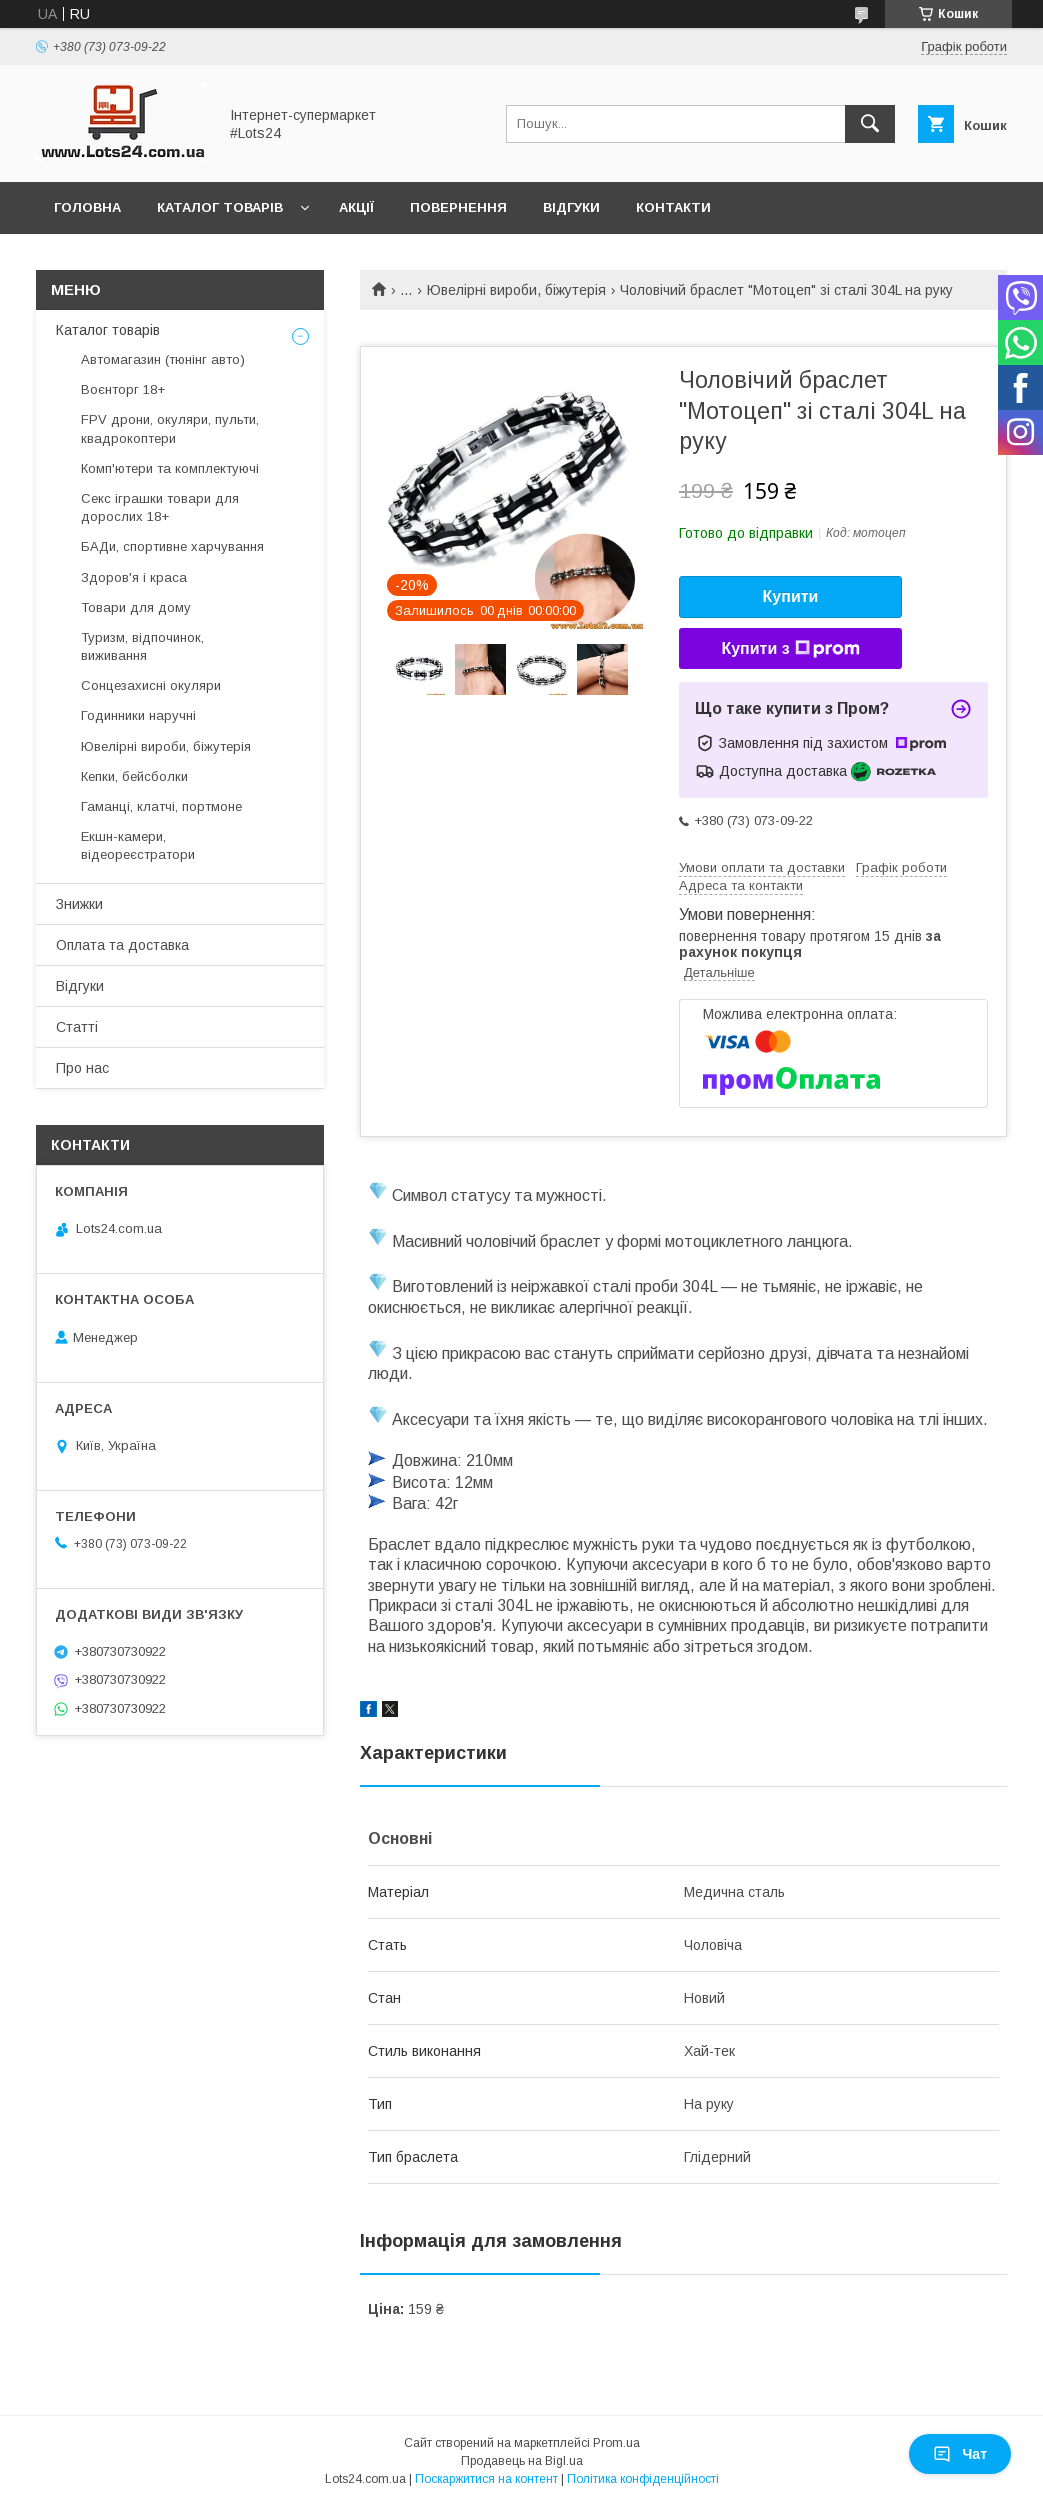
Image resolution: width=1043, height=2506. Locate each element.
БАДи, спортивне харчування (172, 546)
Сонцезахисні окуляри (151, 685)
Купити (791, 596)
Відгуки (571, 207)
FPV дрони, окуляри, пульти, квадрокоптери (170, 428)
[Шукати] (870, 124)
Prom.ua (616, 2443)
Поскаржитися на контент (486, 2479)
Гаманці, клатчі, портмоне (161, 806)
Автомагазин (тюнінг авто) (163, 359)
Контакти (673, 207)
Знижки (79, 904)
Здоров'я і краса (134, 577)
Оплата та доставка (122, 945)
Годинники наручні (138, 715)
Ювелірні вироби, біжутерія (516, 290)
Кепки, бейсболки (134, 776)
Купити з (790, 649)
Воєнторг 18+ (123, 389)
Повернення (458, 207)
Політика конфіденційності (643, 2479)
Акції (356, 207)
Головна (87, 207)
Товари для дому (136, 607)
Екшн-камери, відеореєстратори (138, 845)
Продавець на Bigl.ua (522, 2461)
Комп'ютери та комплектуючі (170, 468)
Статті (77, 1027)
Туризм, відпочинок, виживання (142, 646)
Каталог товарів (220, 207)
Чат (960, 2454)
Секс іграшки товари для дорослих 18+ (160, 507)
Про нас (82, 1068)
